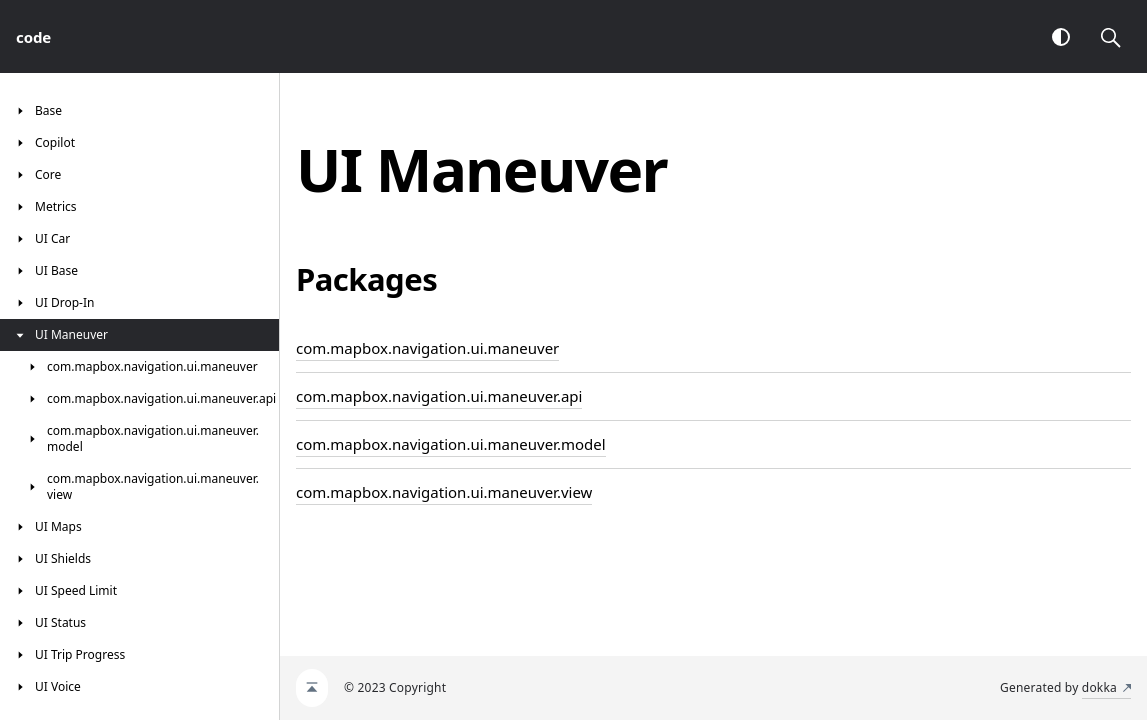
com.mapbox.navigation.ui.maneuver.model (451, 444)
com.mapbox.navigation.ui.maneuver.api (439, 396)
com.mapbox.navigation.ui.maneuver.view (444, 492)
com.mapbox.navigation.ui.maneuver (427, 348)
